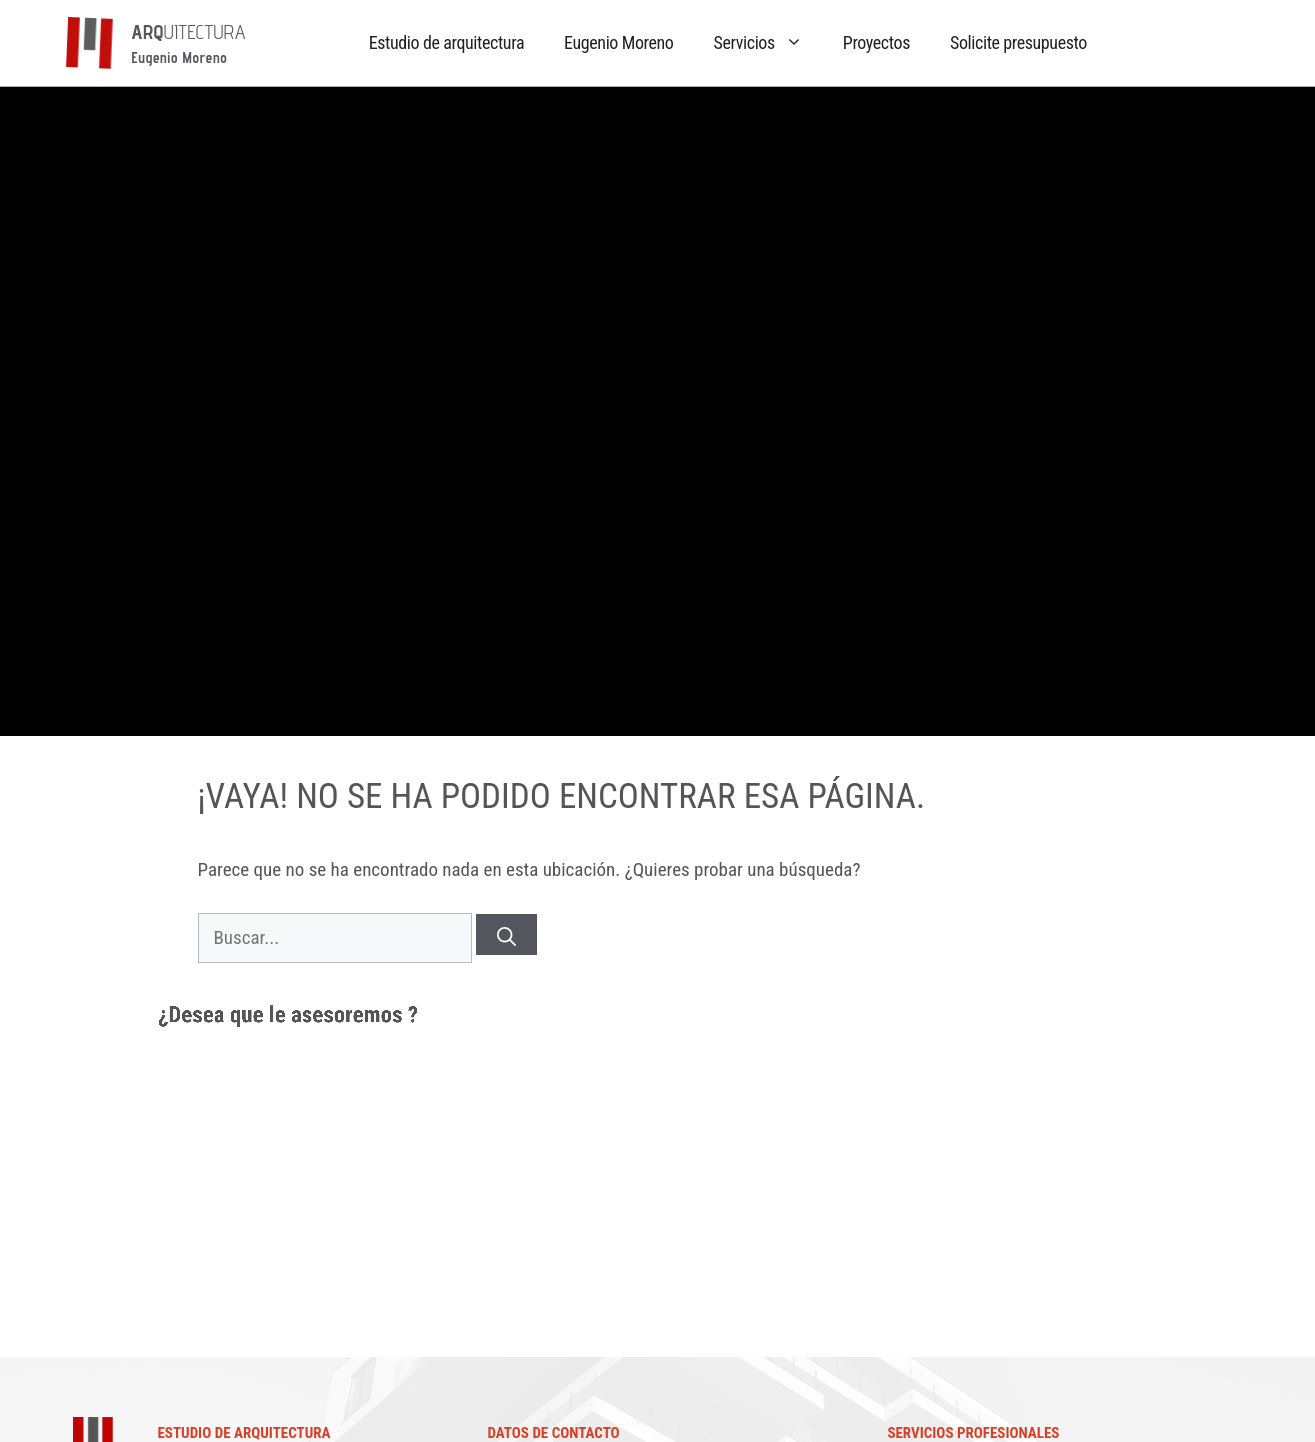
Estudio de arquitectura (446, 42)
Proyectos (876, 42)
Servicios (767, 42)
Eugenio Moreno (618, 42)
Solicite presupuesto (1018, 42)
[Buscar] (506, 934)
